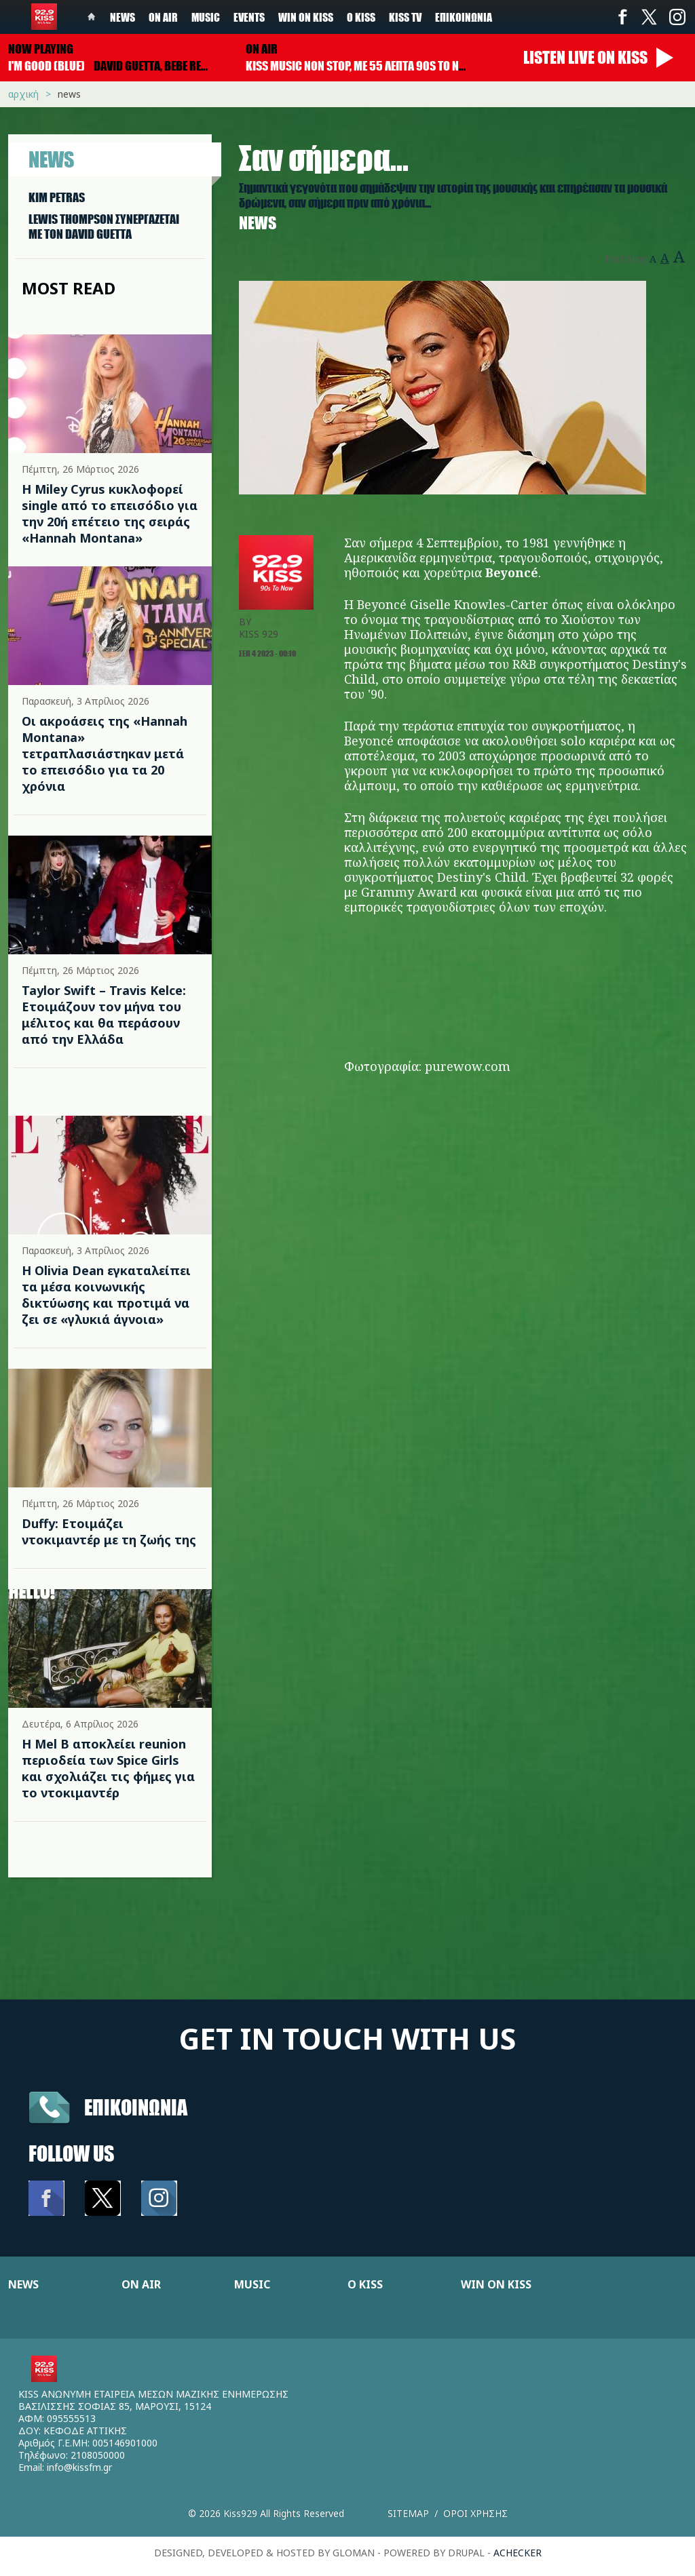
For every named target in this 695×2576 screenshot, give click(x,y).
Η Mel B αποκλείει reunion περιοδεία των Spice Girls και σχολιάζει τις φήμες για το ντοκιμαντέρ (108, 1768)
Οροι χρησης (475, 2513)
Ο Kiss (361, 17)
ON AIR (141, 2284)
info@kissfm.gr (79, 2467)
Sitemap (408, 2513)
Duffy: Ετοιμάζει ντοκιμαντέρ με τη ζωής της (109, 1531)
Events (249, 17)
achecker (517, 2552)
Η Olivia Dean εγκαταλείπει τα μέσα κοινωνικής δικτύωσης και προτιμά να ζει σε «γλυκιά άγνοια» (106, 1294)
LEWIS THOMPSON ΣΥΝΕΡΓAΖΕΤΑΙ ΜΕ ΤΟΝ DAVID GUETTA (104, 226)
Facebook (622, 17)
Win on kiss (305, 17)
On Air (163, 17)
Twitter (649, 17)
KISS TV (405, 17)
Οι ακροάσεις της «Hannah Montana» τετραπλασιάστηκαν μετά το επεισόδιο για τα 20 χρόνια (104, 753)
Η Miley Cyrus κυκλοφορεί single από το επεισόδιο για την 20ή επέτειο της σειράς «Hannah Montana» (110, 513)
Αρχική (23, 93)
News (122, 17)
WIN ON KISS (496, 2284)
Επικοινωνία (463, 17)
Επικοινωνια (135, 2107)
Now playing (40, 48)
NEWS (23, 2284)
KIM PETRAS (57, 197)
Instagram (676, 17)
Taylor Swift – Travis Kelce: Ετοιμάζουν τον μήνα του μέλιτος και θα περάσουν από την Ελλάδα (104, 1014)
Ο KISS (365, 2284)
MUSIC (252, 2284)
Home (91, 17)
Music (205, 17)
